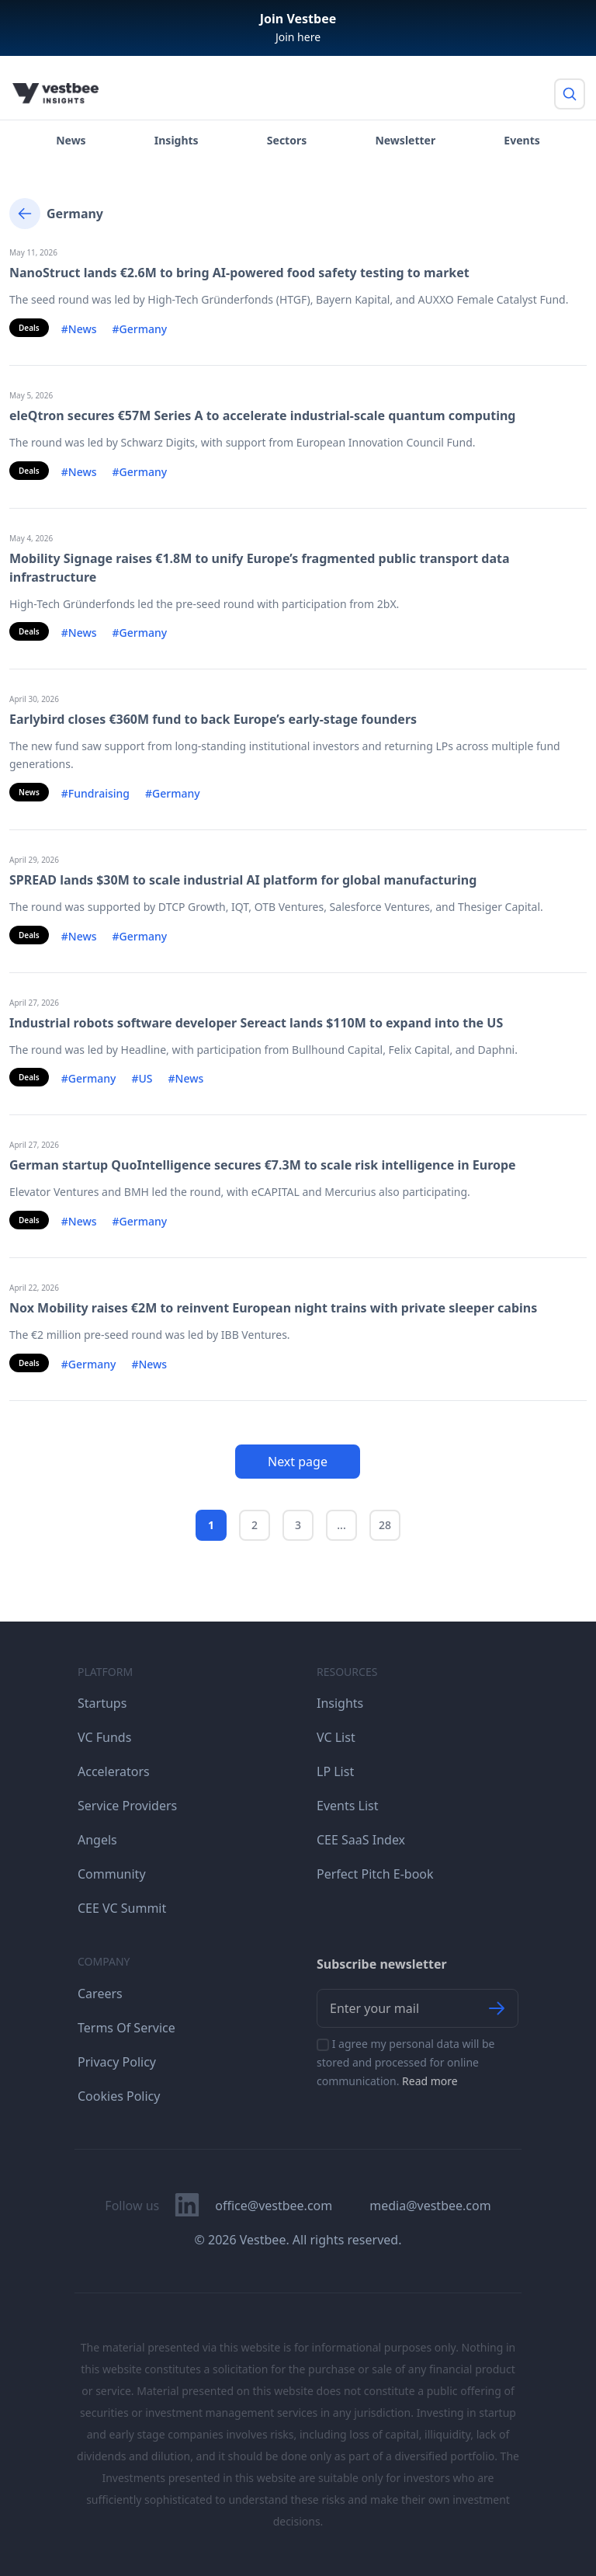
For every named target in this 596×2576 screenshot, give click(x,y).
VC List (336, 1737)
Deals (29, 327)
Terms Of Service (126, 2027)
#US (141, 1078)
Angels (97, 1839)
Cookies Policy (119, 2096)
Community (112, 1873)
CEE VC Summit (122, 1908)
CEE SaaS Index (361, 1839)
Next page (297, 1461)
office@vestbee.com (273, 2205)
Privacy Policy (117, 2061)
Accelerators (114, 1771)
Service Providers (127, 1805)
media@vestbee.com (429, 2205)
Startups (102, 1703)
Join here (298, 37)
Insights (176, 140)
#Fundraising (95, 793)
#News (79, 329)
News (70, 140)
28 (385, 1524)
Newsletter (405, 140)
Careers (100, 1993)
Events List (348, 1805)
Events (521, 140)
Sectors (287, 140)
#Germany (140, 329)
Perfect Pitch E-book (375, 1873)
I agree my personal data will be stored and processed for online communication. (406, 2062)
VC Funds (104, 1737)
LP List (335, 1771)
